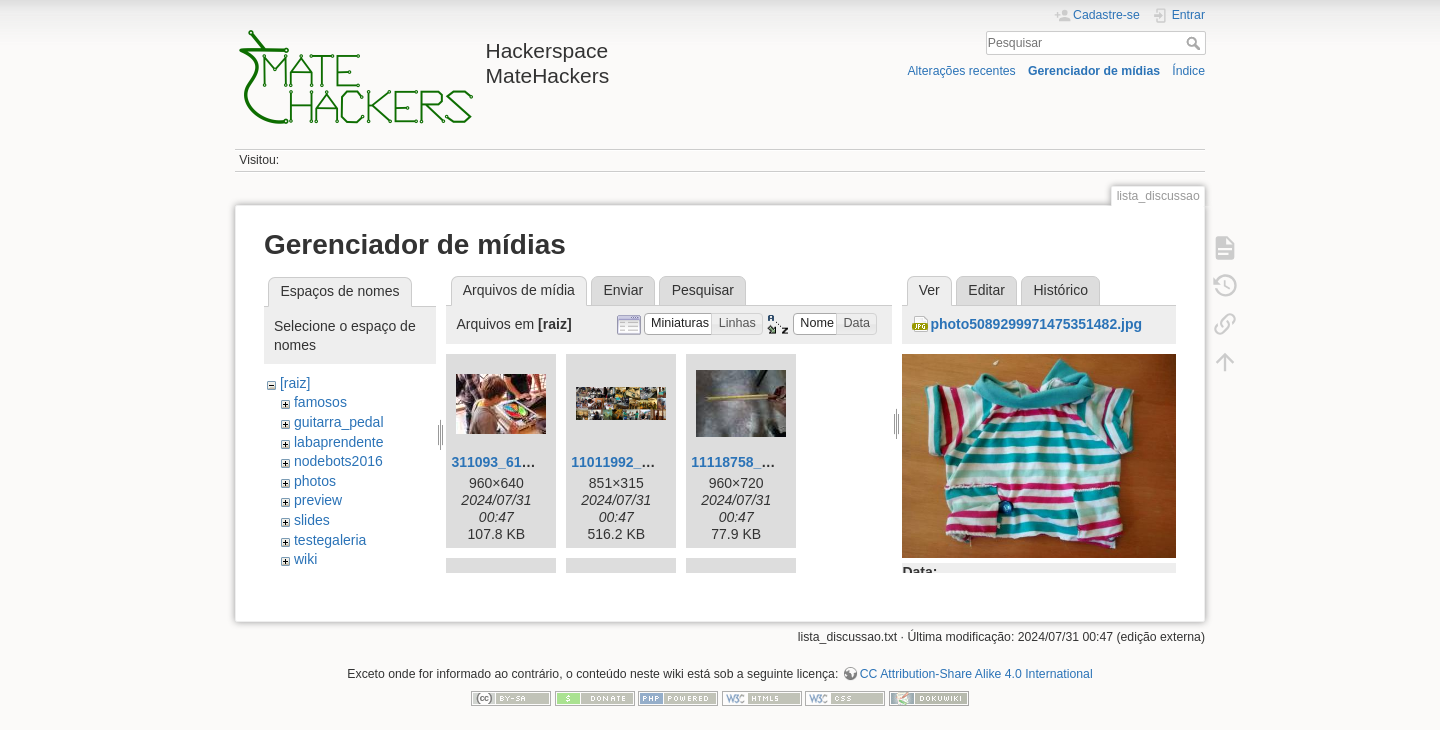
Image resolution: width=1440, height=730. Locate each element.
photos (315, 481)
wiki (305, 559)
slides (312, 520)
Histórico (1060, 290)
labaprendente (339, 442)
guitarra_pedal (339, 422)
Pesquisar (1195, 43)
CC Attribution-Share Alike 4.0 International (976, 664)
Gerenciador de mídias (1094, 71)
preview (318, 500)
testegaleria (330, 540)
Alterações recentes (961, 71)
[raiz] (295, 383)
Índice (1188, 71)
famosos (320, 402)
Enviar (623, 290)
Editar (986, 290)
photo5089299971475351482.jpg (1036, 324)
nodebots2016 (338, 461)
